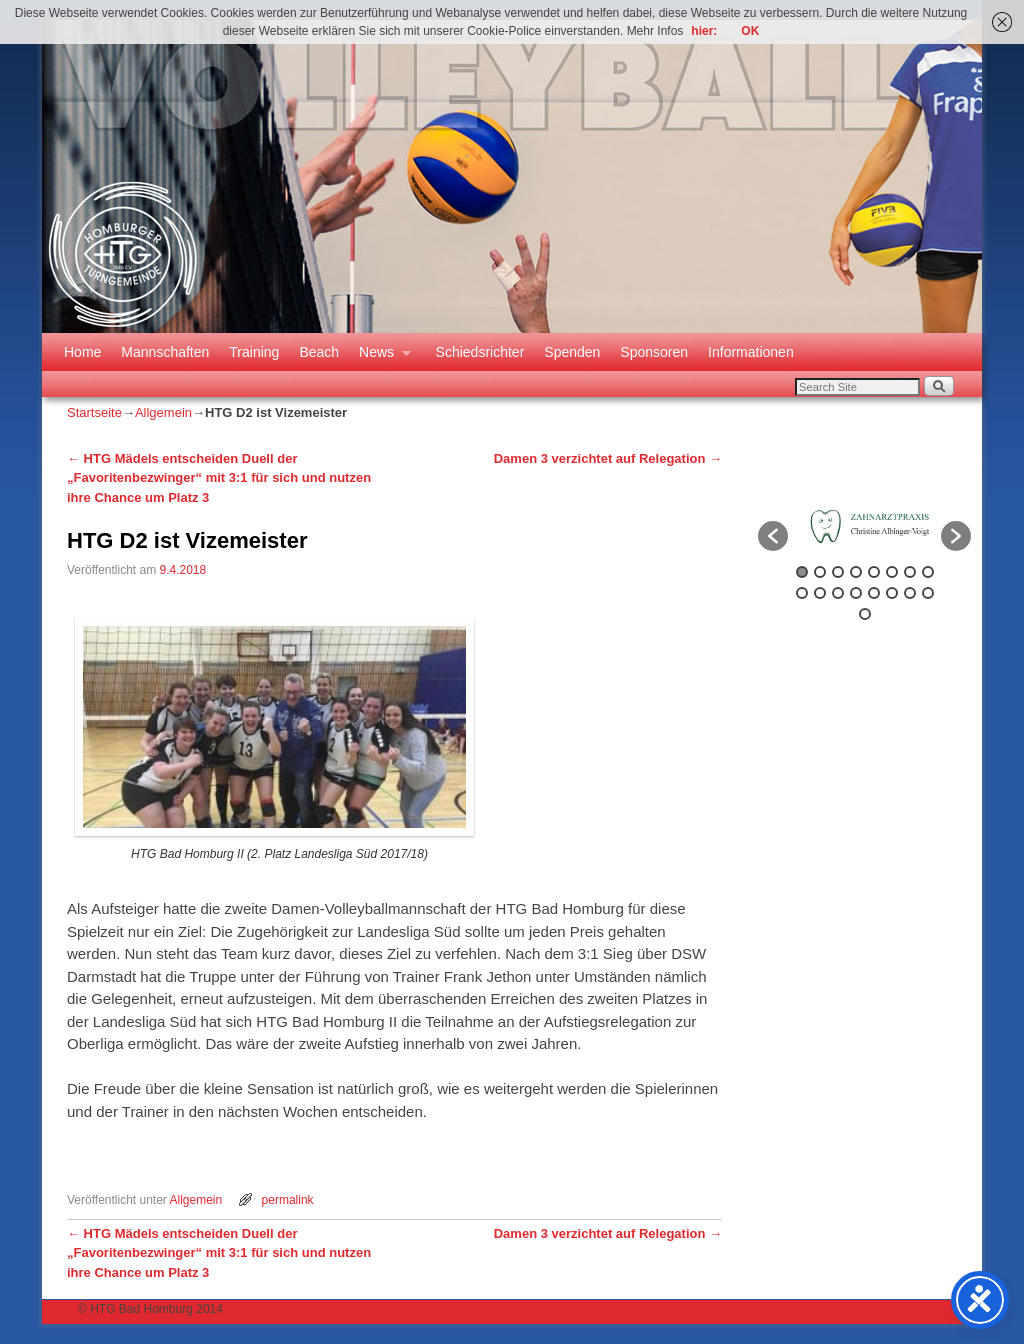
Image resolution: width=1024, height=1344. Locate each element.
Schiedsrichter (480, 352)
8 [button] (928, 572)
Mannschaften (165, 352)
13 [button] (874, 593)
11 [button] (838, 593)
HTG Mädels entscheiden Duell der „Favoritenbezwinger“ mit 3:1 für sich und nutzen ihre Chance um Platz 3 (219, 478)
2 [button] (820, 572)
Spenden (572, 352)
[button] (773, 536)
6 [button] (892, 572)
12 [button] (856, 593)
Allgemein (163, 412)
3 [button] (838, 572)
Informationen (751, 352)
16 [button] (928, 593)
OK (750, 31)
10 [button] (820, 593)
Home (82, 352)
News (380, 357)
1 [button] (802, 572)
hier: (704, 31)
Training (254, 352)
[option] (864, 526)
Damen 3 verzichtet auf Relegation (608, 458)
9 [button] (802, 593)
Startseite (94, 412)
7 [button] (910, 572)
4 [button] (856, 572)
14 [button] (892, 593)
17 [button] (865, 614)
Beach (319, 352)
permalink (288, 1200)
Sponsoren (654, 352)
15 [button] (910, 593)
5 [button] (874, 572)
